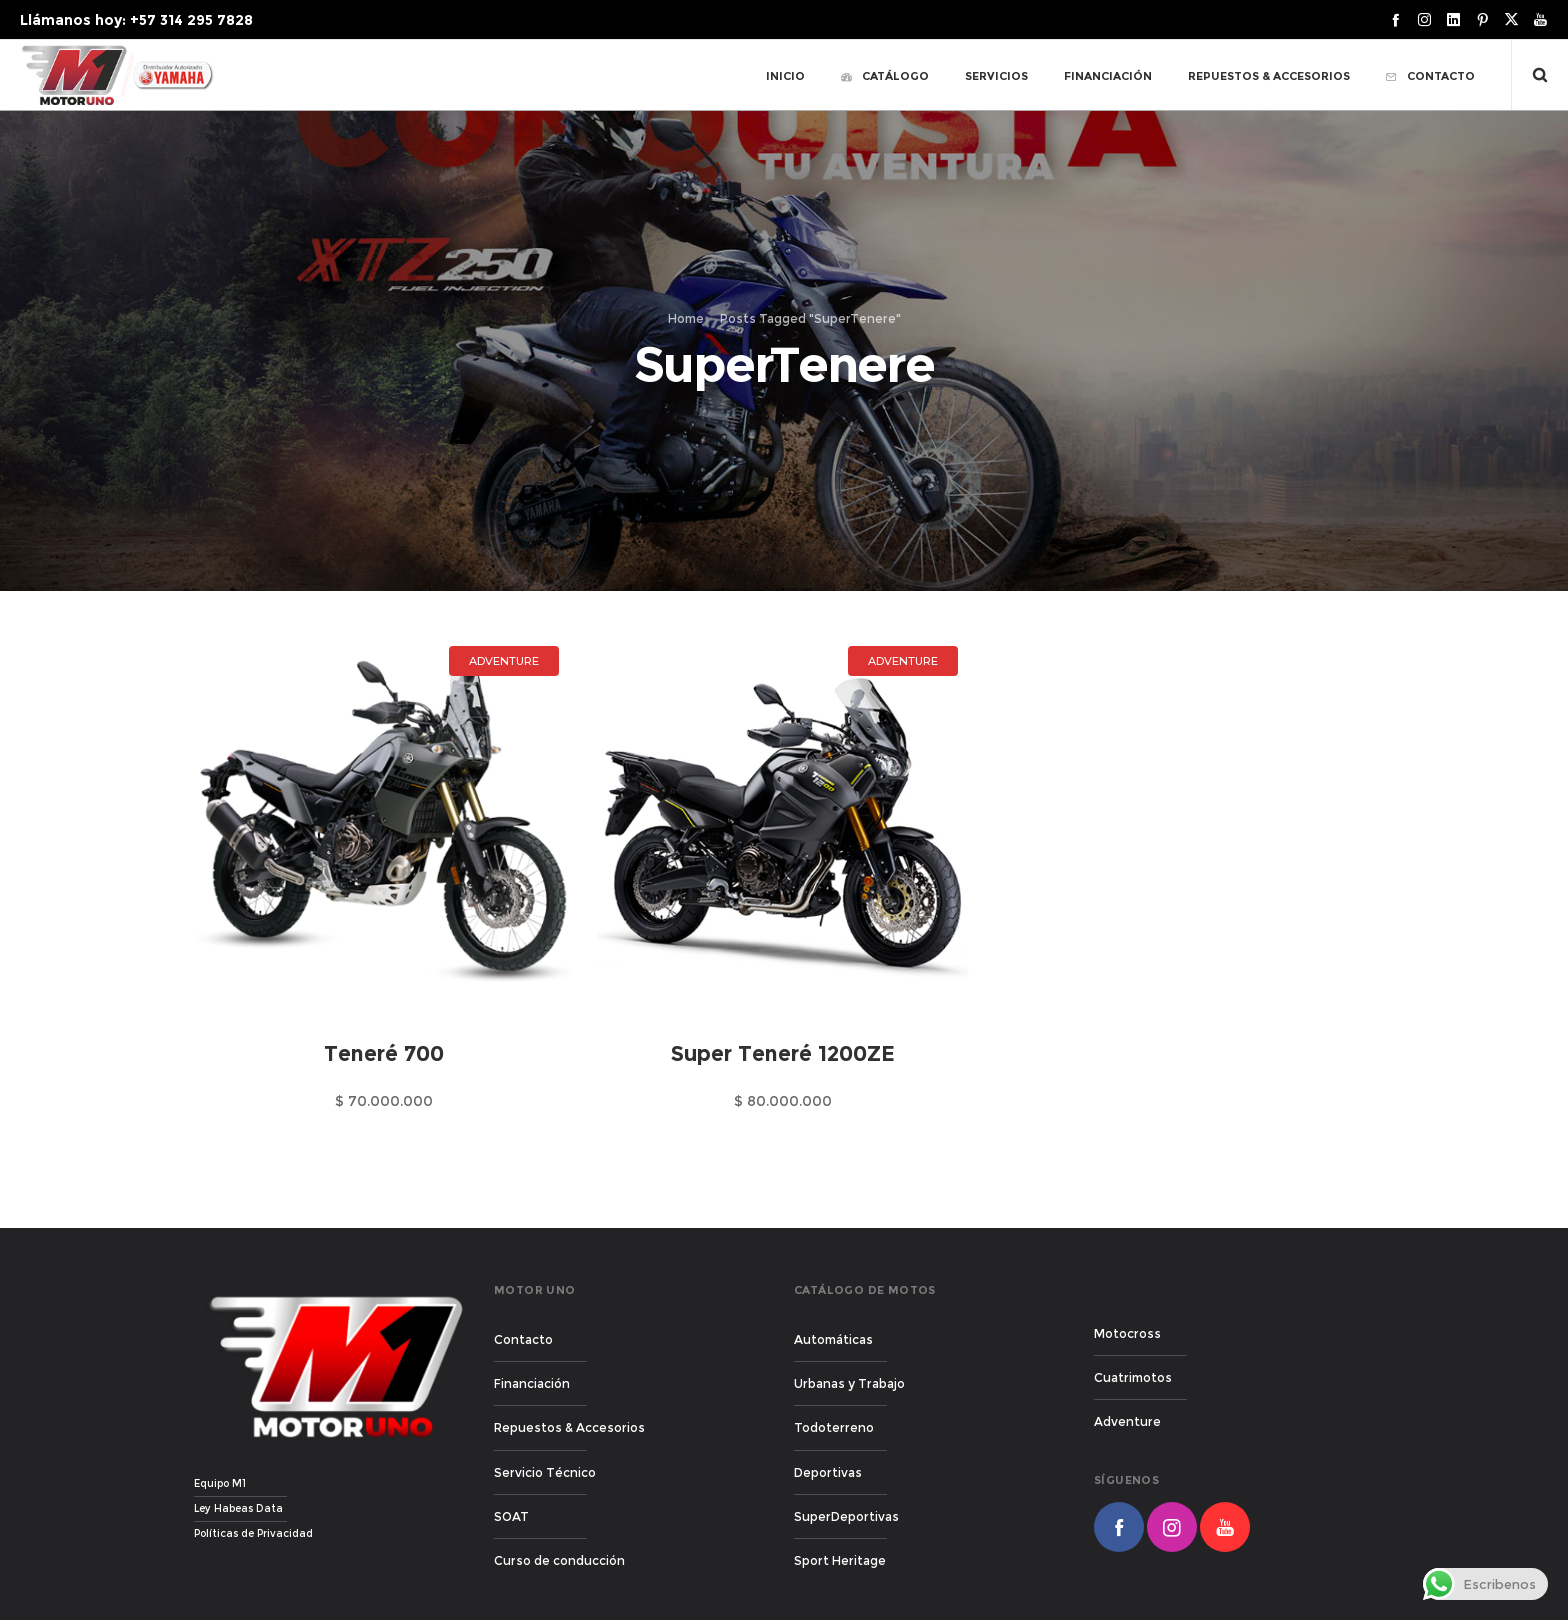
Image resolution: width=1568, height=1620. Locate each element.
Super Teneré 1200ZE (783, 1053)
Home (686, 318)
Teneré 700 (384, 1053)
